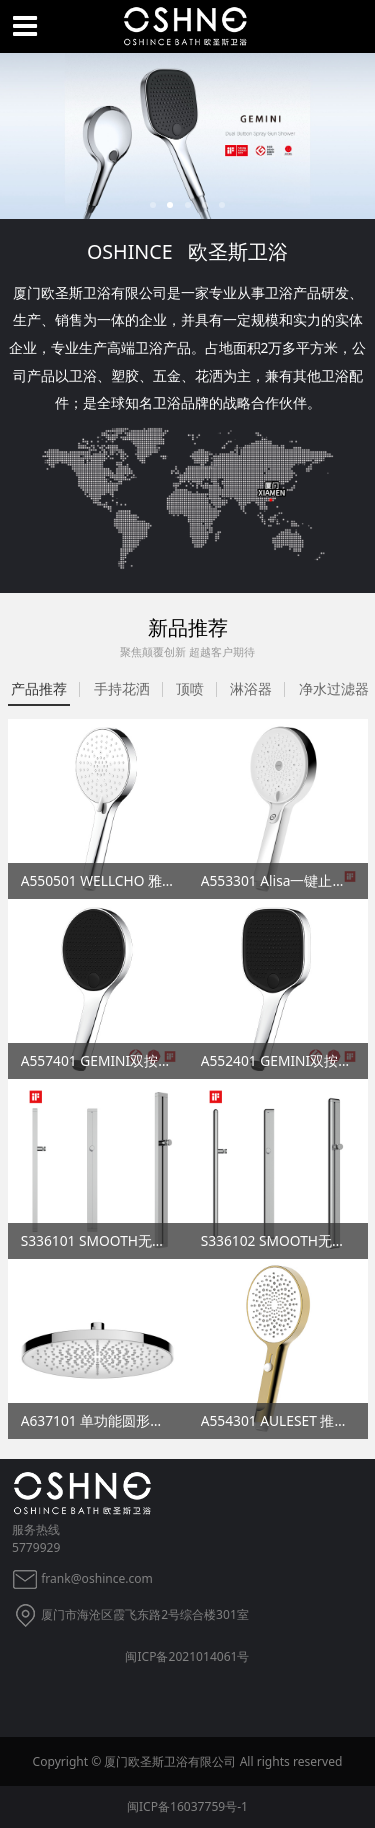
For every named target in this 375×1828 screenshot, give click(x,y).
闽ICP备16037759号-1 (187, 1806)
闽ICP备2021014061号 (187, 1656)
